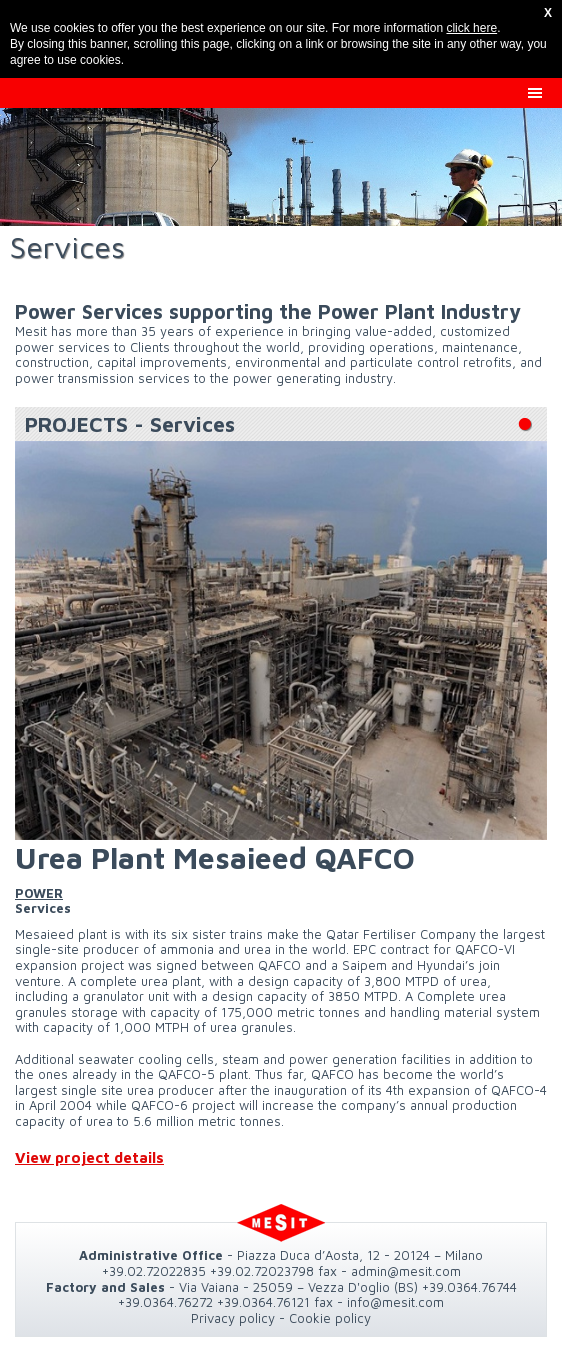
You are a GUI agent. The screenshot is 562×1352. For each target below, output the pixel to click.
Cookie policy (330, 1318)
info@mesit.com (395, 1302)
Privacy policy (233, 1318)
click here (471, 28)
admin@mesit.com (406, 1271)
